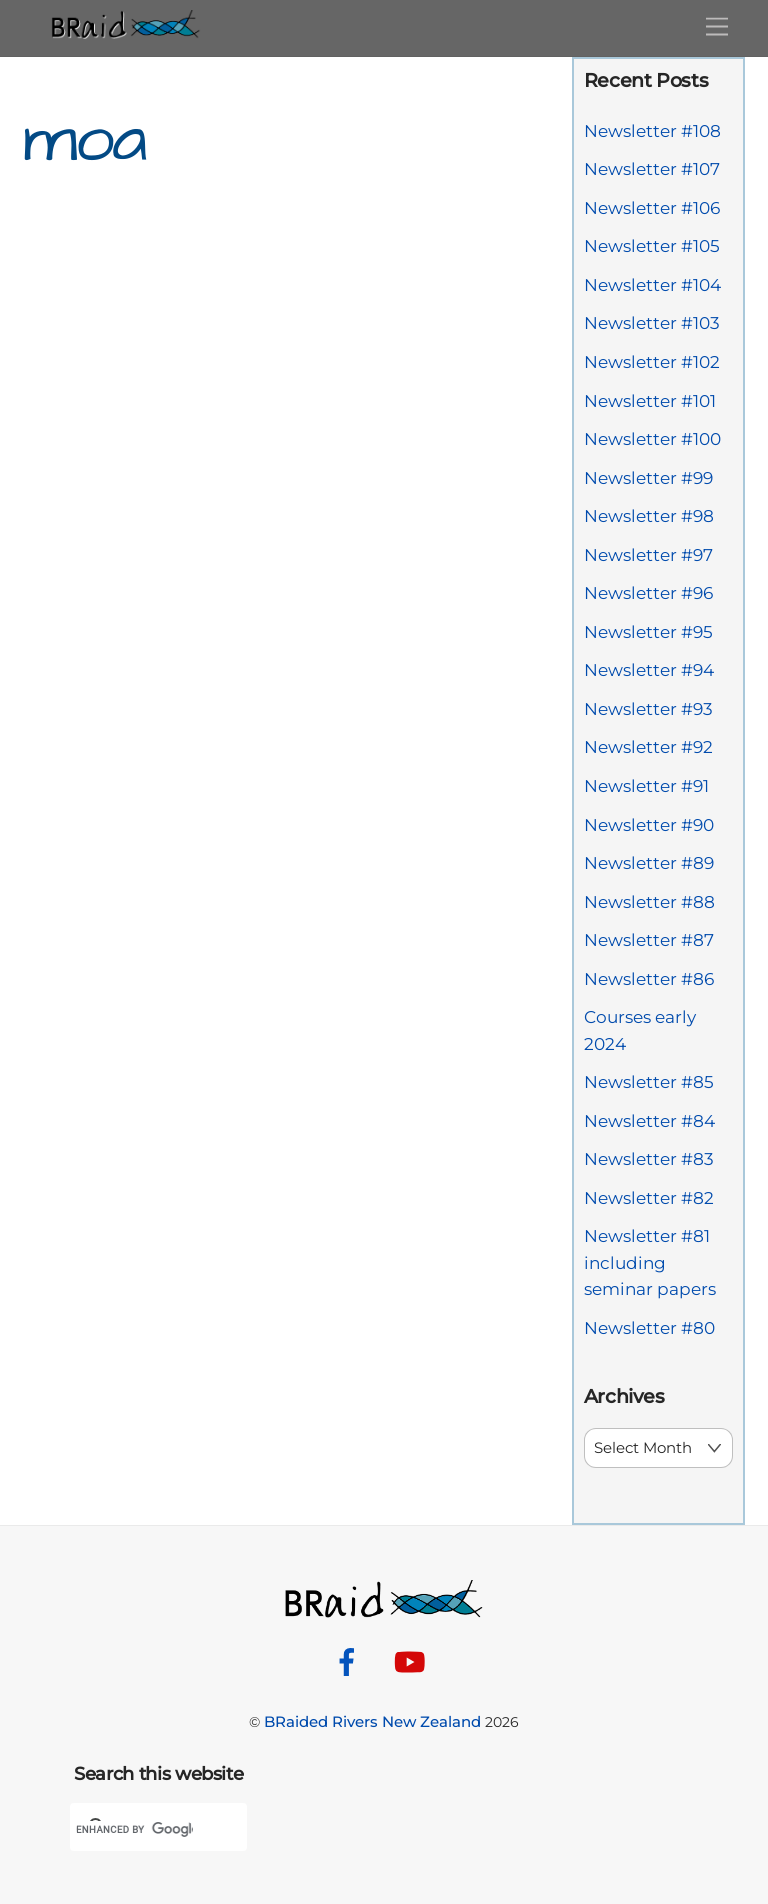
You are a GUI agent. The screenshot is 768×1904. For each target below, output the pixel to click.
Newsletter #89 (649, 863)
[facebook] (350, 1661)
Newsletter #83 (649, 1159)
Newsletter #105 (652, 246)
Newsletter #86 (649, 979)
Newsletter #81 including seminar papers (650, 1262)
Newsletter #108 (652, 131)
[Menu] (717, 27)
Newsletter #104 (652, 285)
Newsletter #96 (648, 593)
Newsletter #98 (649, 516)
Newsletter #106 (652, 208)
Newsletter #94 (649, 670)
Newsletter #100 (652, 439)
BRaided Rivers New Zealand (372, 1721)
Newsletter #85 (649, 1082)
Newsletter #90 (649, 825)
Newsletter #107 (652, 169)
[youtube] (413, 1661)
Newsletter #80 (649, 1328)
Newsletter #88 (649, 902)
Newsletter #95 (648, 632)
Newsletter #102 (652, 362)
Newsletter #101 (650, 401)
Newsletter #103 (652, 323)
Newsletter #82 (649, 1198)
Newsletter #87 (649, 940)
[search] (134, 1829)
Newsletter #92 (648, 747)
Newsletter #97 (648, 555)
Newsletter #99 (648, 478)
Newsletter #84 (649, 1121)
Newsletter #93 (648, 709)
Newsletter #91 (646, 786)
